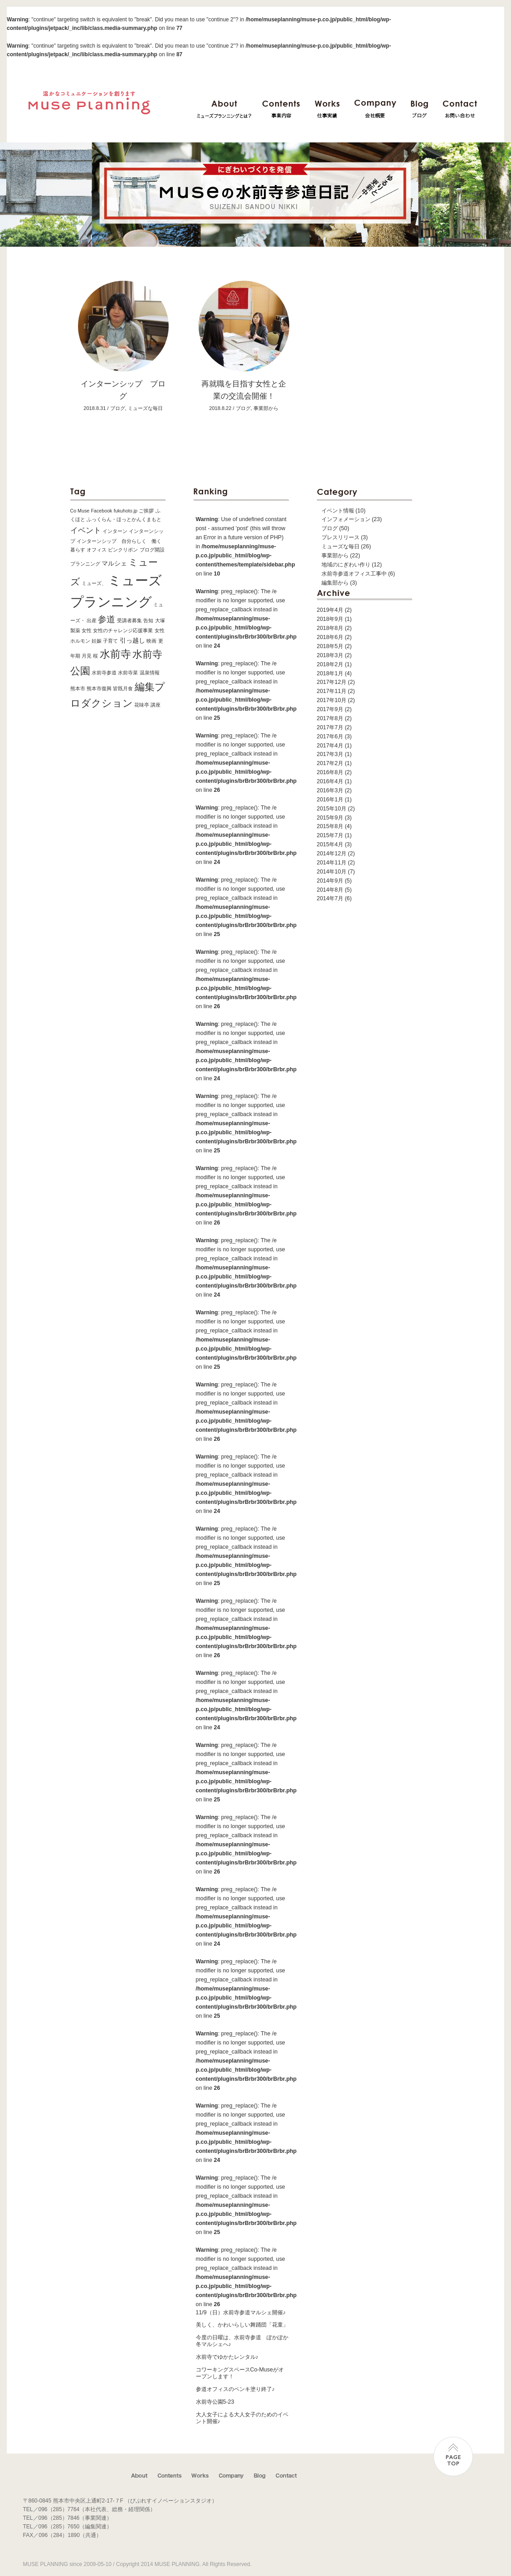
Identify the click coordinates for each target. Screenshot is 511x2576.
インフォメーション (345, 519)
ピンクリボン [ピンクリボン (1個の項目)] (123, 549)
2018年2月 (330, 664)
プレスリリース (340, 537)
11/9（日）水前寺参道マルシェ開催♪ (241, 2312)
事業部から (335, 555)
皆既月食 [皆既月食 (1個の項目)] (123, 688)
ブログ (329, 528)
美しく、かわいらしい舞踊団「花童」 (242, 2325)
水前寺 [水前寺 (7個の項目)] (115, 654)
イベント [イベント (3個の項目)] (85, 530)
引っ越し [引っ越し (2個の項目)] (132, 640)
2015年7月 (330, 835)
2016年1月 (330, 799)
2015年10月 (331, 808)
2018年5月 (330, 646)
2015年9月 (330, 818)
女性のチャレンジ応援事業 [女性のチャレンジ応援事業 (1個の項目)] (123, 630)
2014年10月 (331, 871)
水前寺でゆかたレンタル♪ (227, 2357)
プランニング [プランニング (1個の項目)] (85, 563)
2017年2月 (330, 763)
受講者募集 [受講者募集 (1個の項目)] (129, 620)
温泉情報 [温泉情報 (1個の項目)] (150, 672)
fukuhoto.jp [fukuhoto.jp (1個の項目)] (125, 510)
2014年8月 (330, 890)
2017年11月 (331, 691)
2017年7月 (330, 727)
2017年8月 (330, 718)
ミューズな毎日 (340, 546)
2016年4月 (330, 781)
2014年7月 (330, 898)
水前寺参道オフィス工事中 (354, 574)
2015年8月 (330, 826)
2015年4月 (330, 844)
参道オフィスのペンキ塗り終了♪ (235, 2389)
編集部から (335, 583)
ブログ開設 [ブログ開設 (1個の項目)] (152, 549)
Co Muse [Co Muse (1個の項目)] (80, 510)
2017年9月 (330, 709)
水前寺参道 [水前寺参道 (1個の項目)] (104, 672)
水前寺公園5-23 (215, 2402)
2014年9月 (330, 881)
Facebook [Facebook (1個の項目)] (101, 510)
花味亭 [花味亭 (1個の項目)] (141, 704)
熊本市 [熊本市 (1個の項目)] (77, 688)
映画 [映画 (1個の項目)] (151, 641)
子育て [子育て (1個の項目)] (110, 641)
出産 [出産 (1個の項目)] (92, 620)
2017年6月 (330, 736)
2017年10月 (331, 700)
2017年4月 (330, 745)
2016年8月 (330, 772)
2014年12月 (331, 853)
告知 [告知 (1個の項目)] (148, 620)
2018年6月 (330, 637)
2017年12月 (331, 682)
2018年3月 (330, 655)
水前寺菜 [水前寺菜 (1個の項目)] (128, 672)
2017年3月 (330, 754)
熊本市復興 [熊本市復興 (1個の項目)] (99, 688)
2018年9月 (330, 619)
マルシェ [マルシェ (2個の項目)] (114, 563)
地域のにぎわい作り (345, 564)
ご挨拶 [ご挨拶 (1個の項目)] (146, 510)
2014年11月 (331, 862)
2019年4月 (330, 610)
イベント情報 (337, 510)
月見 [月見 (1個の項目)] (87, 656)
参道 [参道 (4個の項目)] (106, 619)
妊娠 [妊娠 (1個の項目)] (97, 641)
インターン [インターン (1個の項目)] (114, 531)
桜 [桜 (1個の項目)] (95, 656)
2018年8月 (330, 628)
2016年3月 (330, 790)
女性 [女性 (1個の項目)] (87, 630)
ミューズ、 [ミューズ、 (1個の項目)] (94, 583)
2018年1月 (330, 673)
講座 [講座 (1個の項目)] (156, 704)
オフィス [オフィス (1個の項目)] (97, 549)
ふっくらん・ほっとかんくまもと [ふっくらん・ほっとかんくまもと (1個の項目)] (124, 519)
